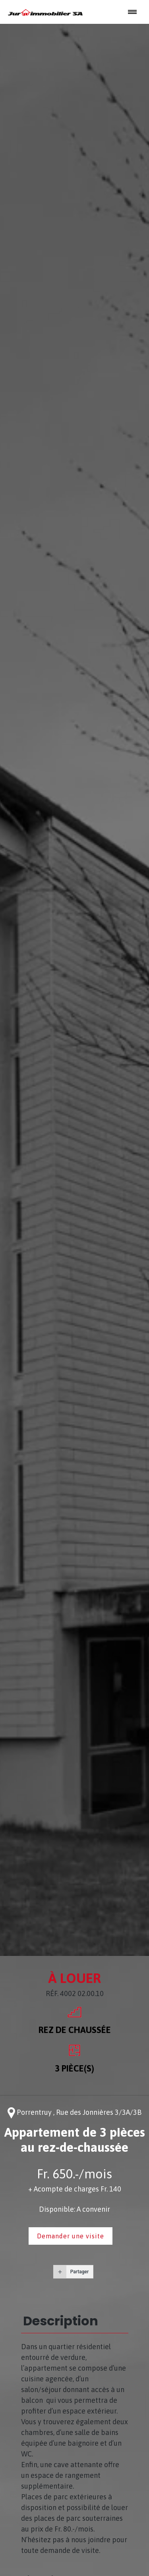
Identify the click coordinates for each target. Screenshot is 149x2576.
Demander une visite (70, 2236)
